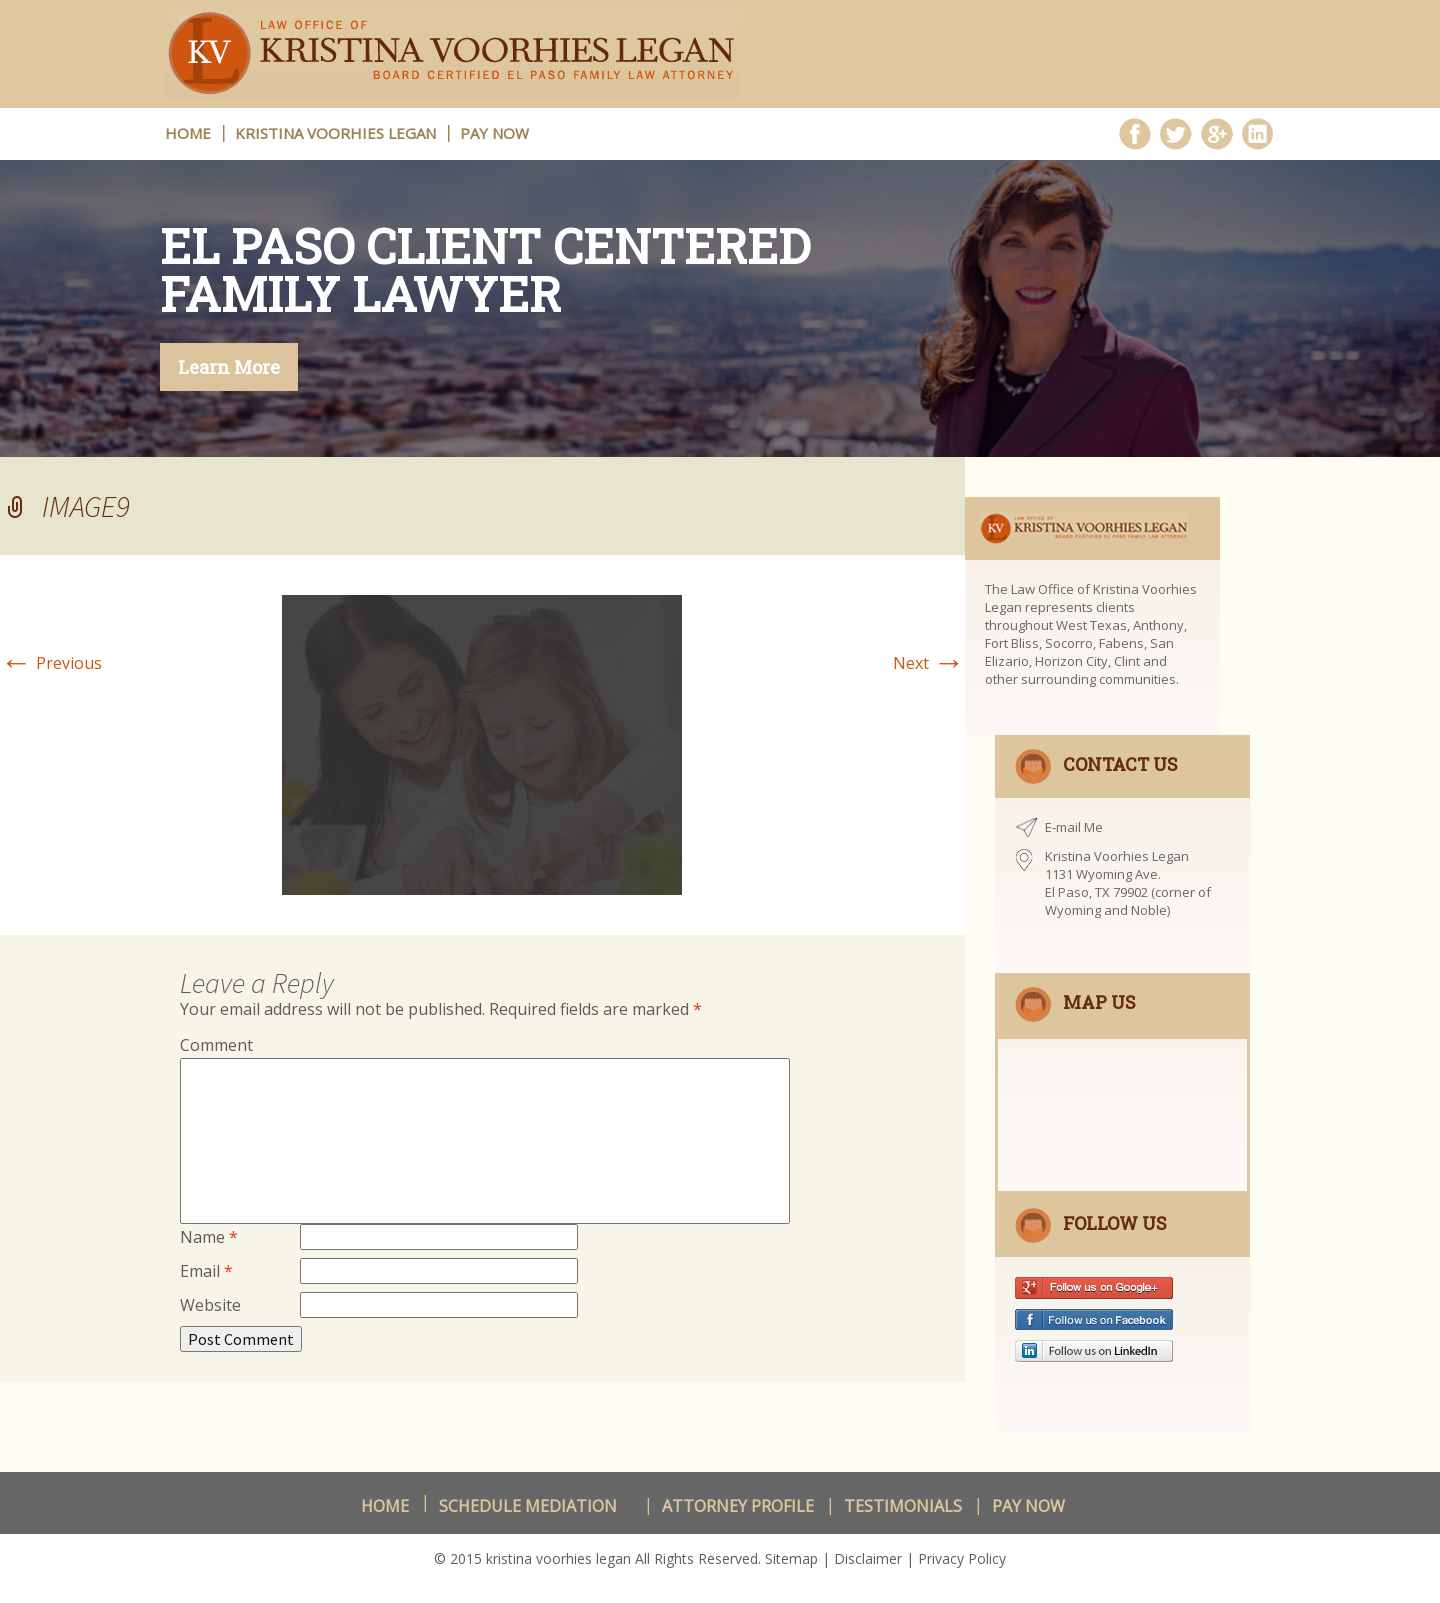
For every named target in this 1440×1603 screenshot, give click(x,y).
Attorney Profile (738, 1506)
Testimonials (903, 1506)
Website (210, 1305)
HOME (188, 133)
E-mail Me (1074, 827)
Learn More (229, 367)
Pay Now (494, 133)
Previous (51, 663)
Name (209, 1237)
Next (929, 663)
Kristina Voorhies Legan (335, 133)
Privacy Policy (962, 1558)
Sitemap (791, 1558)
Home (385, 1506)
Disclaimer (868, 1558)
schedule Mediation (528, 1506)
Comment (216, 1045)
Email (206, 1271)
